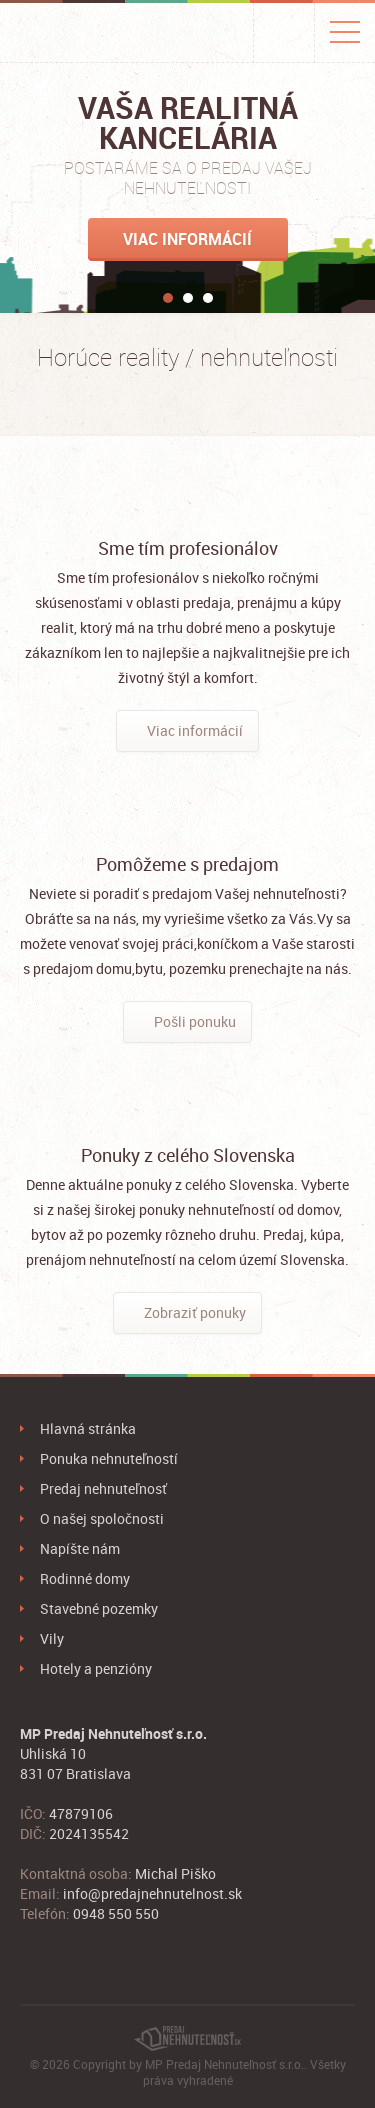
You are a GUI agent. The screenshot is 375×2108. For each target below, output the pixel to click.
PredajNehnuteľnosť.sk (84, 33)
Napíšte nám (80, 1548)
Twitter (60, 1954)
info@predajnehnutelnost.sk (152, 1893)
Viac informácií (187, 239)
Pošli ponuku (195, 1021)
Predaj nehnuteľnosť (103, 1488)
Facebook (30, 1954)
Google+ (90, 1954)
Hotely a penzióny (96, 1668)
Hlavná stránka (88, 1428)
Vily (52, 1638)
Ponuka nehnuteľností (109, 1458)
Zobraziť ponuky (195, 1312)
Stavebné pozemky (99, 1608)
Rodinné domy (85, 1578)
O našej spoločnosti (102, 1518)
